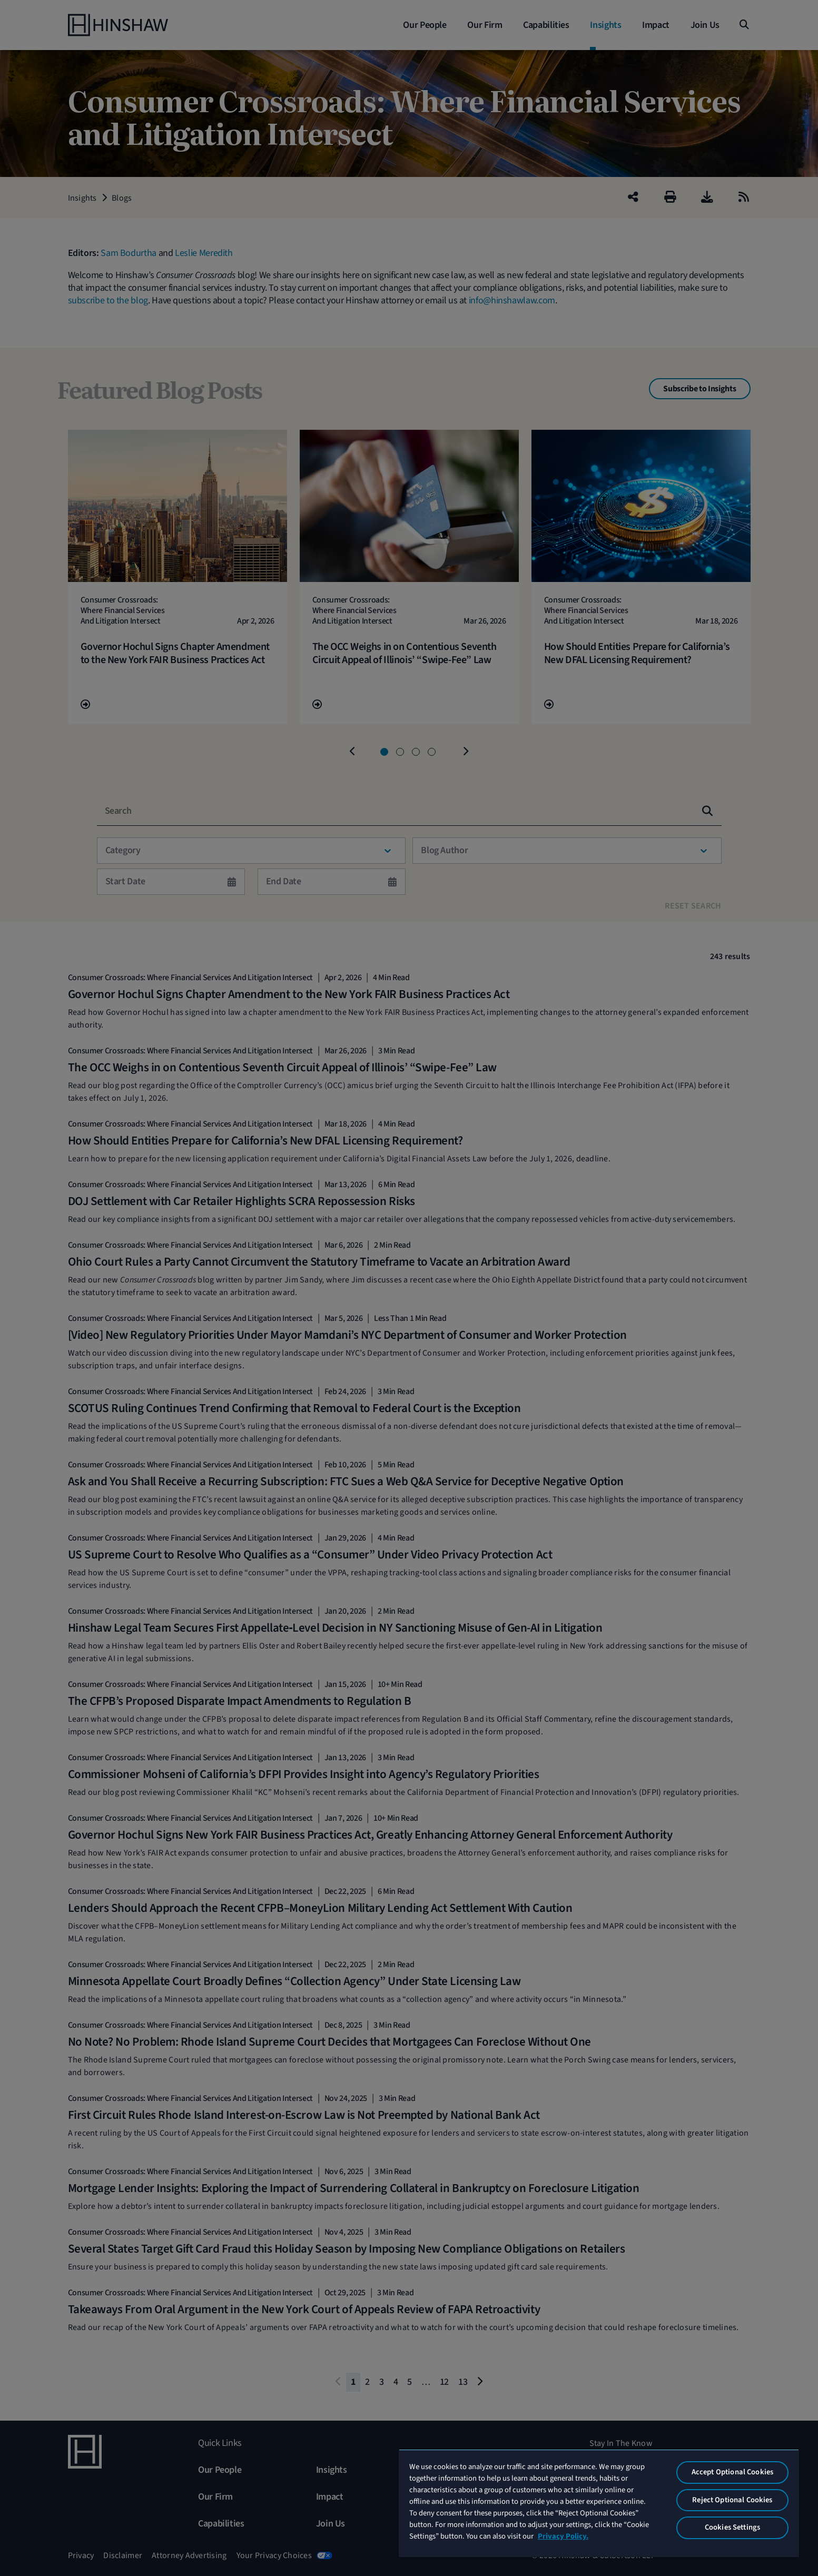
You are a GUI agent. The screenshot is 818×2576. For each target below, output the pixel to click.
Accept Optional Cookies (732, 2472)
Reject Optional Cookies (732, 2499)
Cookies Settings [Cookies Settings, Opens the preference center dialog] (732, 2527)
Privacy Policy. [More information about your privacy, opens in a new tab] (563, 2536)
